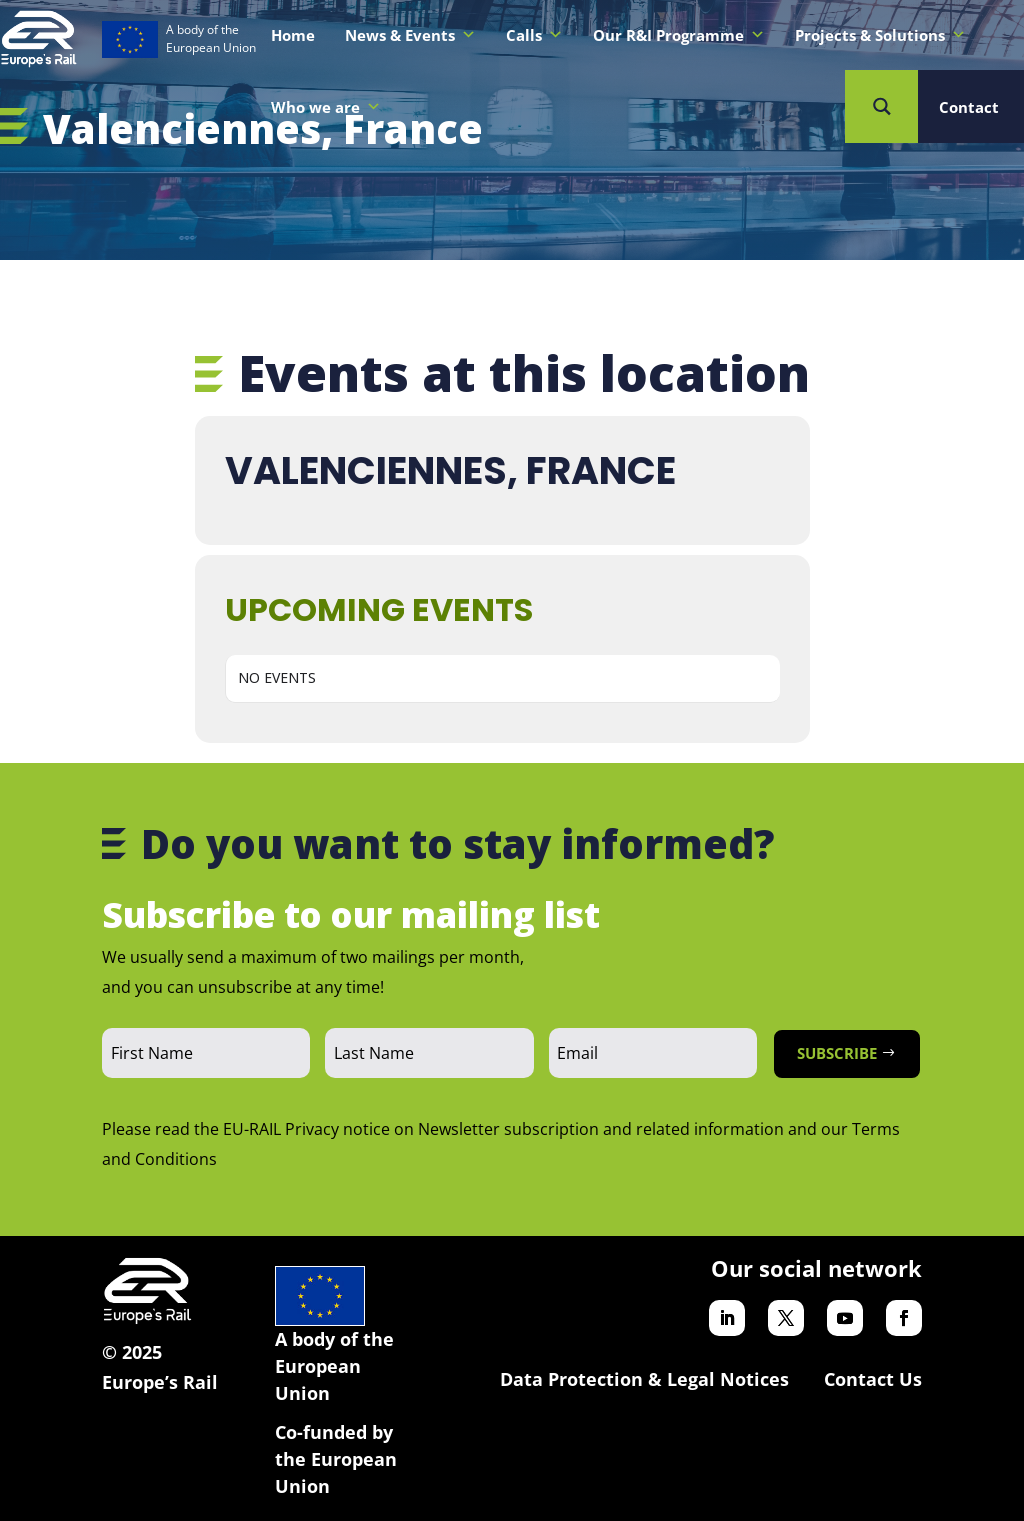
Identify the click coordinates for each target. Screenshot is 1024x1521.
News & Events (410, 35)
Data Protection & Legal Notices (644, 1379)
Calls (534, 35)
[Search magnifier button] (881, 106)
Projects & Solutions (880, 35)
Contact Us (873, 1379)
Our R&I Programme (679, 35)
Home (293, 35)
